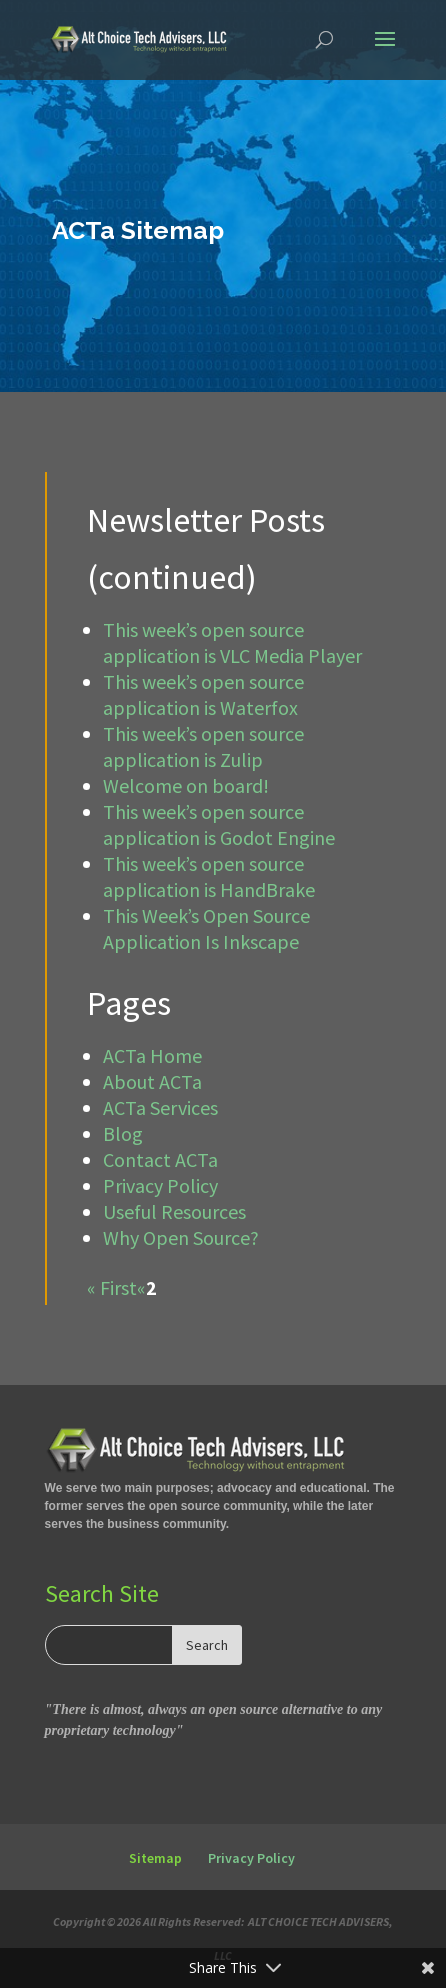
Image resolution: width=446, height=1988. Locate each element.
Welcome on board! (186, 785)
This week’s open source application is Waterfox (203, 694)
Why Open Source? (181, 1237)
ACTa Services (160, 1107)
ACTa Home (152, 1055)
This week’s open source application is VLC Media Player (232, 642)
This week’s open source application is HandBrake (209, 876)
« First (112, 1287)
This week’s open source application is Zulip (203, 746)
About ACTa (152, 1081)
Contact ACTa (160, 1159)
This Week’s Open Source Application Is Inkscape (206, 928)
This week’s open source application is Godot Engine (219, 824)
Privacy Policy (160, 1185)
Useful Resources (174, 1211)
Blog (123, 1133)
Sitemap (155, 1858)
